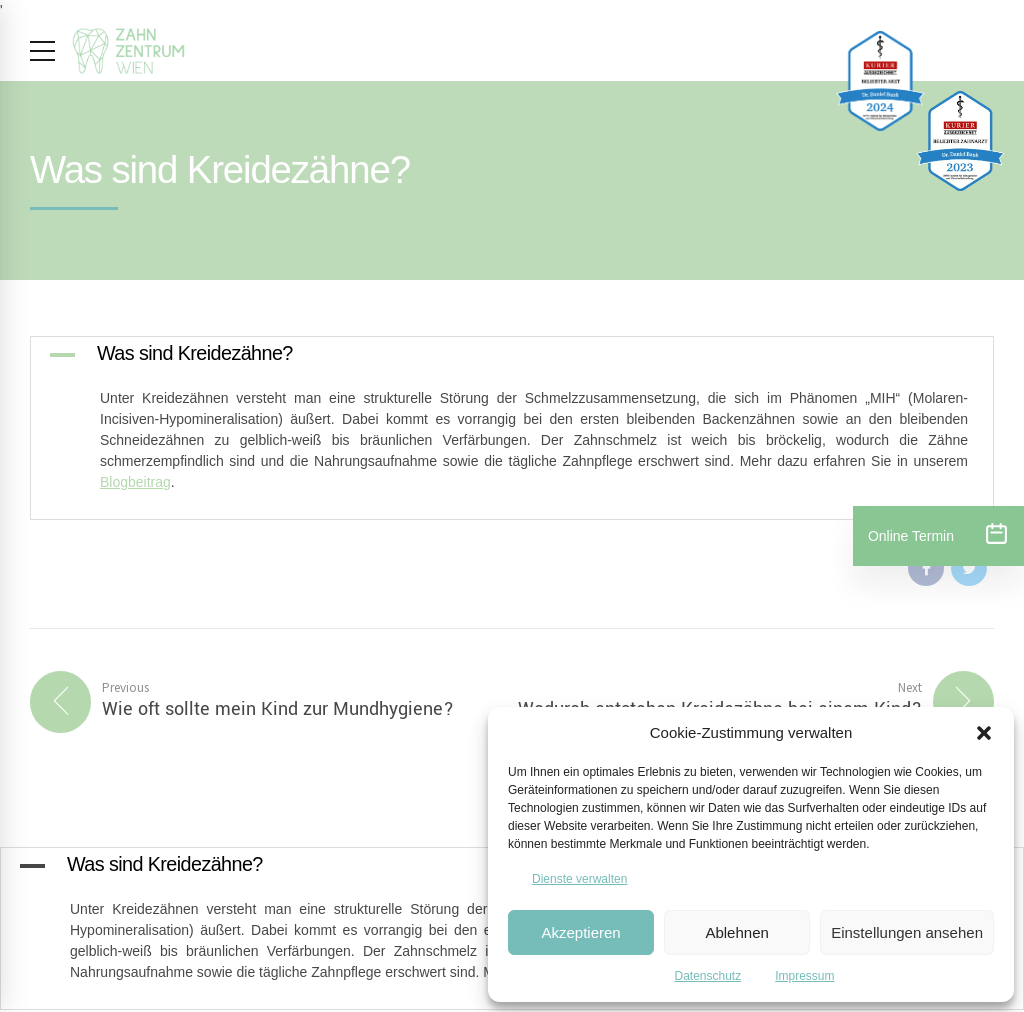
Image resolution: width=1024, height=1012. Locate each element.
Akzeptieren (580, 932)
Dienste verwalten (579, 879)
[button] (984, 733)
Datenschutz (707, 976)
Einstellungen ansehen (907, 932)
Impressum (804, 976)
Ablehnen (736, 932)
